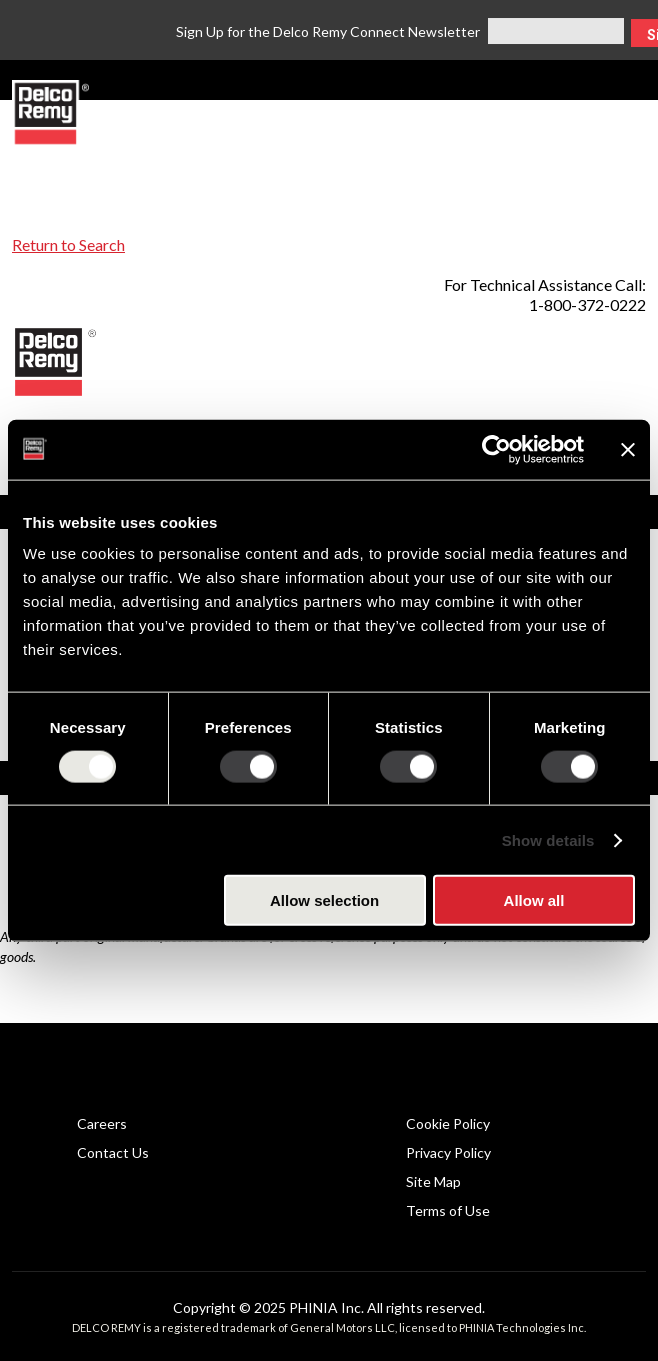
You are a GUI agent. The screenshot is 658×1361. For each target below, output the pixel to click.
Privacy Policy (448, 1152)
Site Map (433, 1181)
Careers (102, 1123)
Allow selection (324, 900)
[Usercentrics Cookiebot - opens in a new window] (496, 449)
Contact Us (113, 1152)
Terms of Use (448, 1210)
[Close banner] (628, 449)
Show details (548, 839)
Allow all (534, 900)
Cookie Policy (448, 1123)
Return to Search (68, 244)
